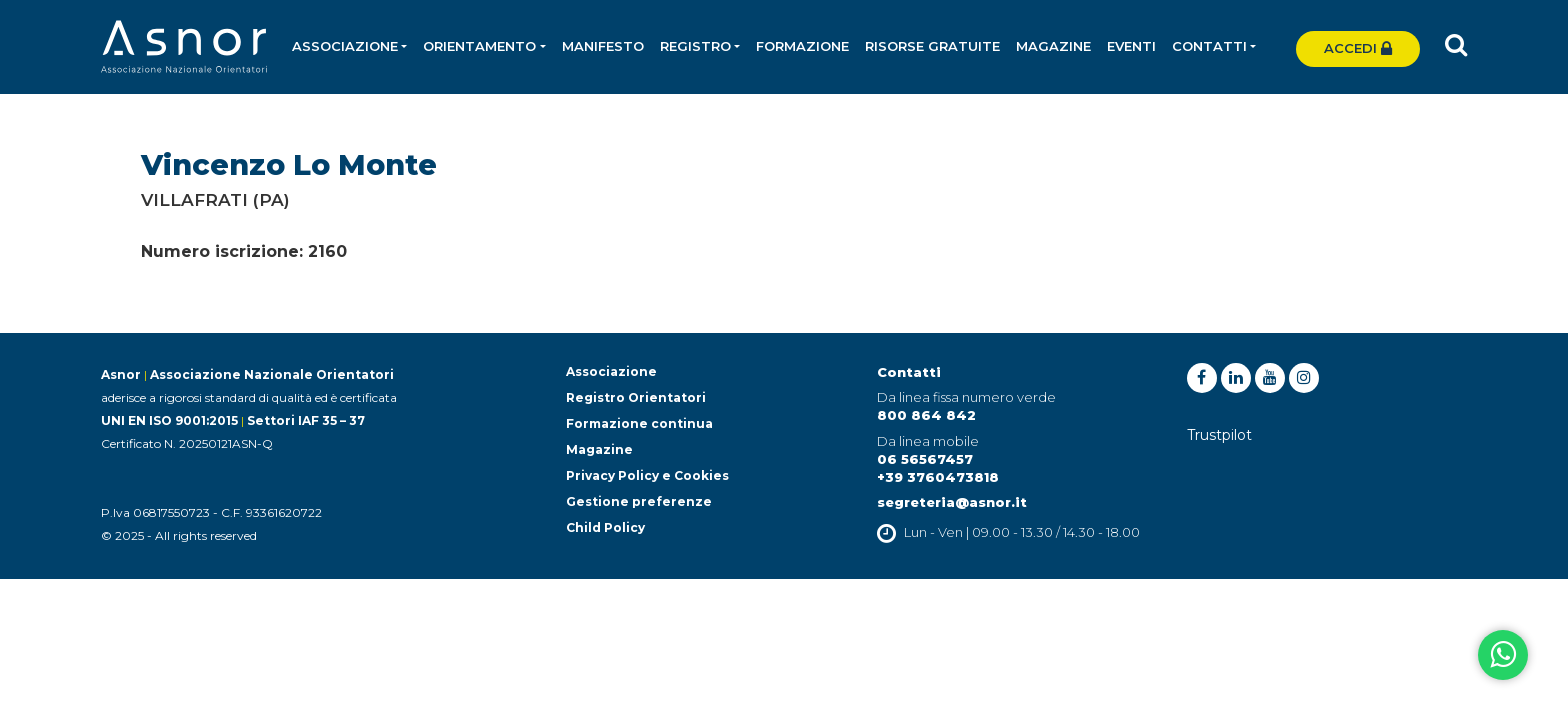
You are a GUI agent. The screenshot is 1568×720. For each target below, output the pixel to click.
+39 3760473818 (938, 477)
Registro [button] (695, 46)
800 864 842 (926, 415)
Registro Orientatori (636, 397)
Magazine (1053, 46)
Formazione (802, 46)
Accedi (1358, 48)
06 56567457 (925, 459)
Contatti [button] (1209, 46)
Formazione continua (639, 423)
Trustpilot (1219, 435)
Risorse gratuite (932, 46)
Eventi (1131, 46)
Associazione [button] (345, 46)
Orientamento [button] (479, 46)
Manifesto (603, 46)
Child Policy (605, 527)
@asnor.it (991, 502)
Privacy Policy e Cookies (647, 475)
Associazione (611, 371)
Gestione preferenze (639, 501)
